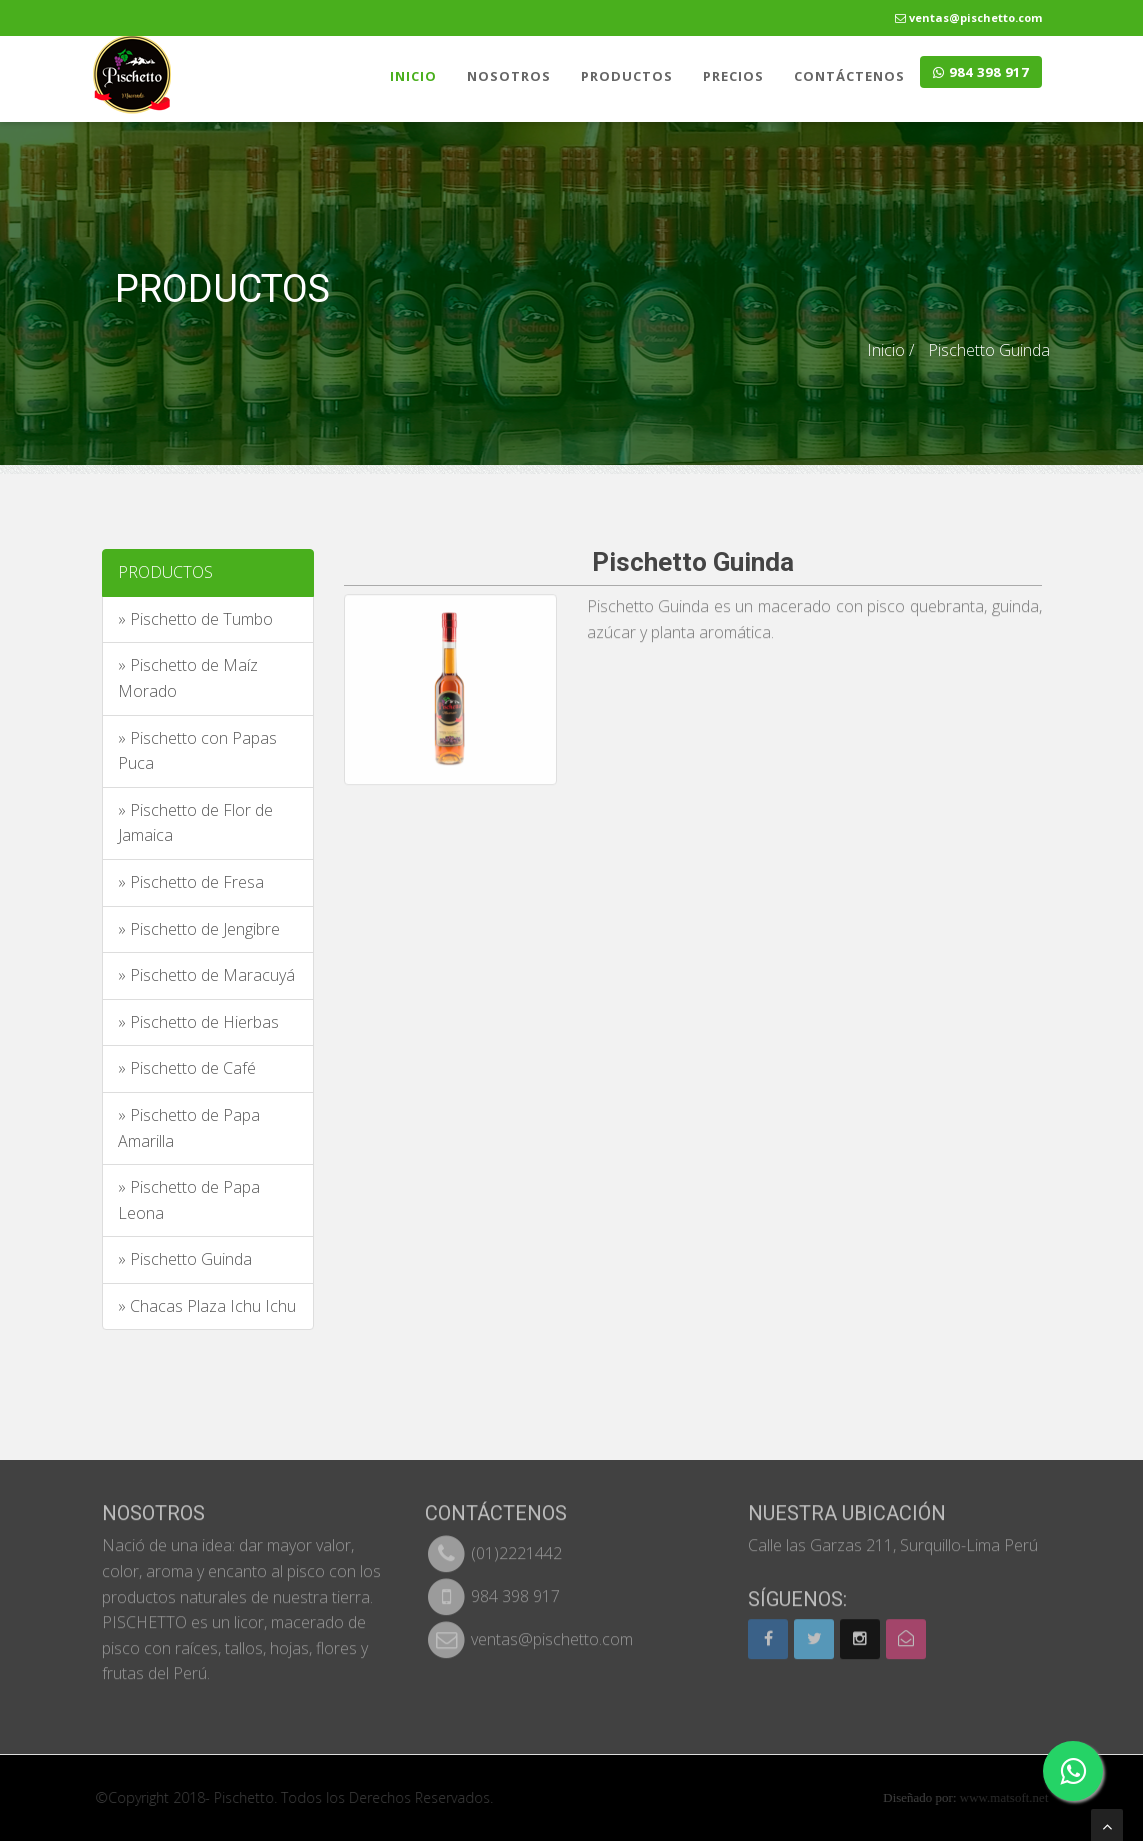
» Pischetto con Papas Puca (197, 751)
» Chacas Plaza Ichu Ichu (207, 1306)
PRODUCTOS (627, 76)
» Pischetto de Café (187, 1068)
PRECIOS (733, 76)
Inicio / (890, 349)
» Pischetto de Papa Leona (189, 1200)
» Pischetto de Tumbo (195, 619)
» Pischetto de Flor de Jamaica (195, 823)
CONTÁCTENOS (849, 76)
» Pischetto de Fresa (191, 882)
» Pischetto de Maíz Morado (188, 678)
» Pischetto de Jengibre (199, 929)
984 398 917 (981, 72)
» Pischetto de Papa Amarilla (189, 1128)
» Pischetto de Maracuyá (206, 975)
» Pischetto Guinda (185, 1259)
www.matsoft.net (1012, 1797)
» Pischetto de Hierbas (198, 1022)
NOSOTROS (509, 76)
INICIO (413, 76)
